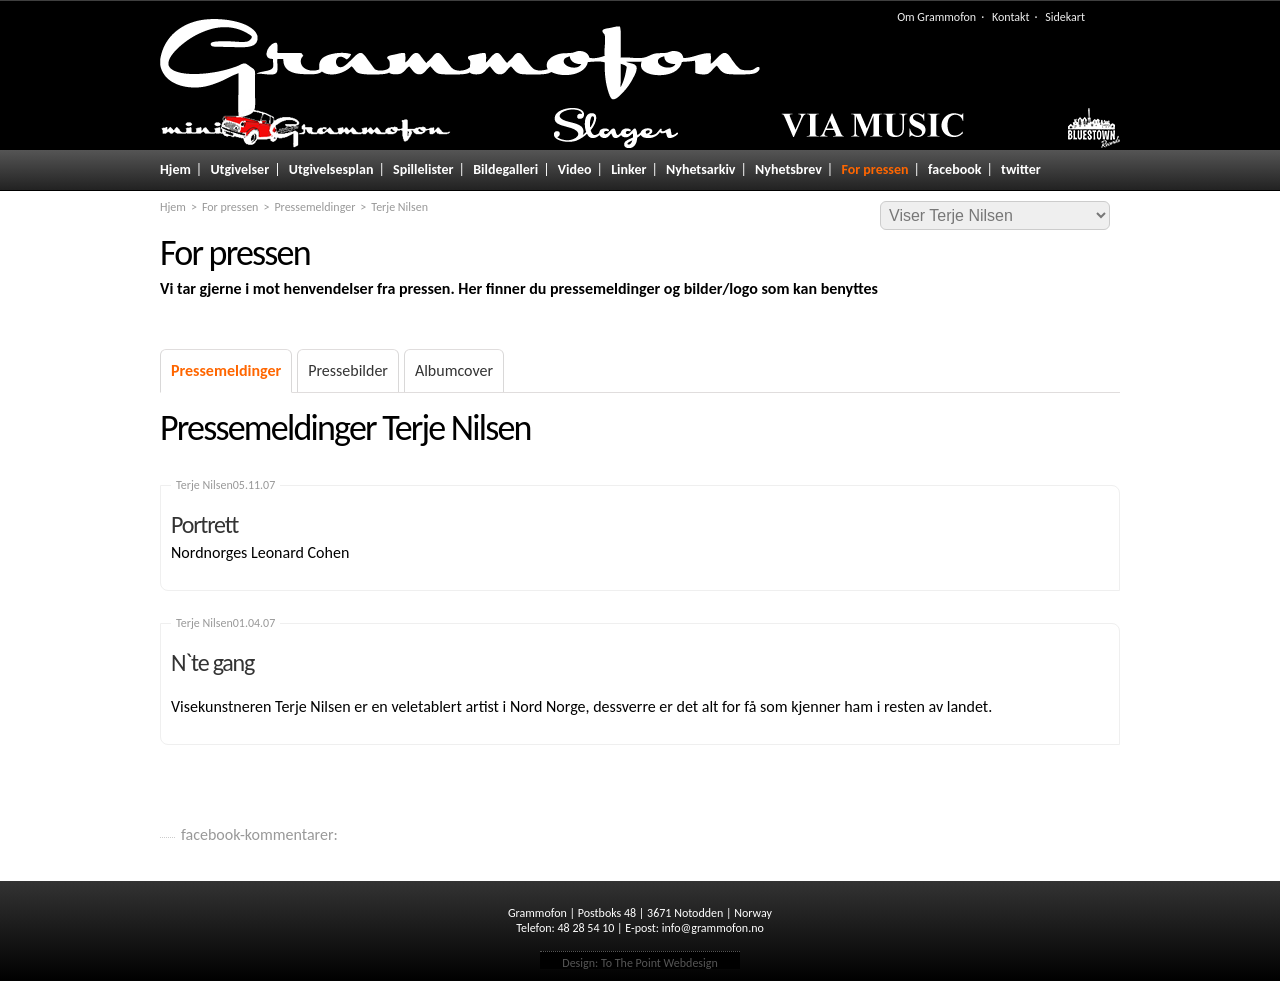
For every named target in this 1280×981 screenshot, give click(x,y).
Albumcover (454, 370)
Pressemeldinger (314, 207)
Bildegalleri (505, 169)
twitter (1021, 169)
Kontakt (1011, 17)
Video (575, 169)
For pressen (874, 169)
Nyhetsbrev (788, 169)
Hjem (175, 169)
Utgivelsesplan (331, 169)
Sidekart (1065, 17)
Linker (628, 169)
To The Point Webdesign (659, 963)
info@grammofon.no (713, 928)
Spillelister (423, 169)
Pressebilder (348, 370)
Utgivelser (239, 169)
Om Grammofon (936, 17)
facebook (954, 169)
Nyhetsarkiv (700, 169)
